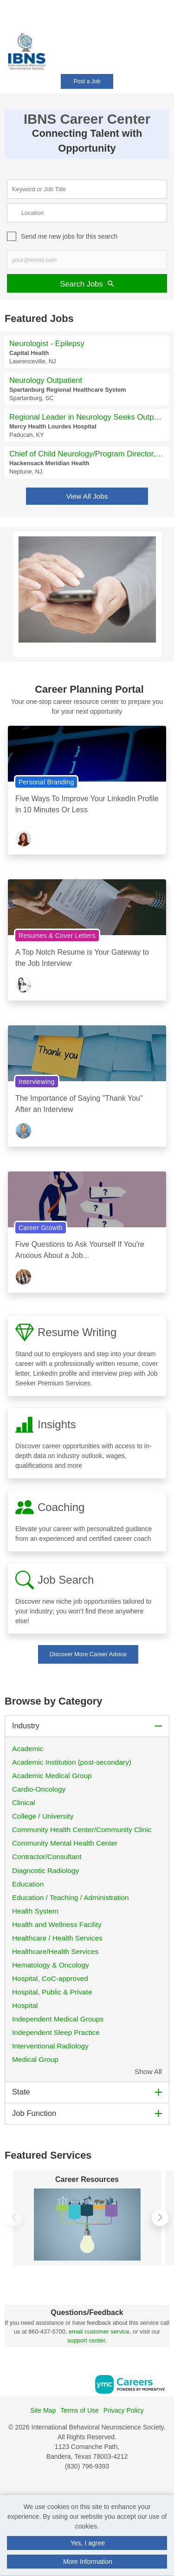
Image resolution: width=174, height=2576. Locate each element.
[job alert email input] (87, 259)
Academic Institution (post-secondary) (71, 1762)
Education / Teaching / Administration (70, 1897)
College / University (42, 1816)
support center (86, 2340)
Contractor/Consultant (46, 1856)
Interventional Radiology (50, 2046)
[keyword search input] (87, 189)
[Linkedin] (87, 2486)
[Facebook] (77, 2486)
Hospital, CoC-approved (50, 1978)
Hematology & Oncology (50, 1965)
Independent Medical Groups (59, 2019)
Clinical (23, 1803)
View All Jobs (87, 496)
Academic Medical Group (52, 1776)
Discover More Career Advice (88, 1654)
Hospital (26, 2005)
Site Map (43, 2410)
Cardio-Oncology (38, 1789)
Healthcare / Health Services (57, 1938)
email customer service (99, 2331)
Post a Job (87, 81)
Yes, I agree (88, 2543)
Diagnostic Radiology (45, 1870)
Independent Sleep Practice (56, 2032)
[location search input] (87, 212)
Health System (35, 1911)
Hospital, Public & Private (52, 1992)
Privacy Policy (123, 2410)
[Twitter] (97, 2486)
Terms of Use (79, 2410)
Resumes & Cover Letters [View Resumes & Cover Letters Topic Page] (57, 935)
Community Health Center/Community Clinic (83, 1829)
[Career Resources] (87, 2224)
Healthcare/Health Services (55, 1951)
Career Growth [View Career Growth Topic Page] (41, 1227)
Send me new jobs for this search (69, 236)
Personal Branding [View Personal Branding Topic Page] (46, 782)
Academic (27, 1749)
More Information (87, 2561)
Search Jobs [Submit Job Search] (87, 283)
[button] (171, 46)
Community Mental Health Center (64, 1843)
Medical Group (35, 2059)
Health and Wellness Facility (57, 1924)
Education (28, 1884)
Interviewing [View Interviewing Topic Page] (37, 1081)
